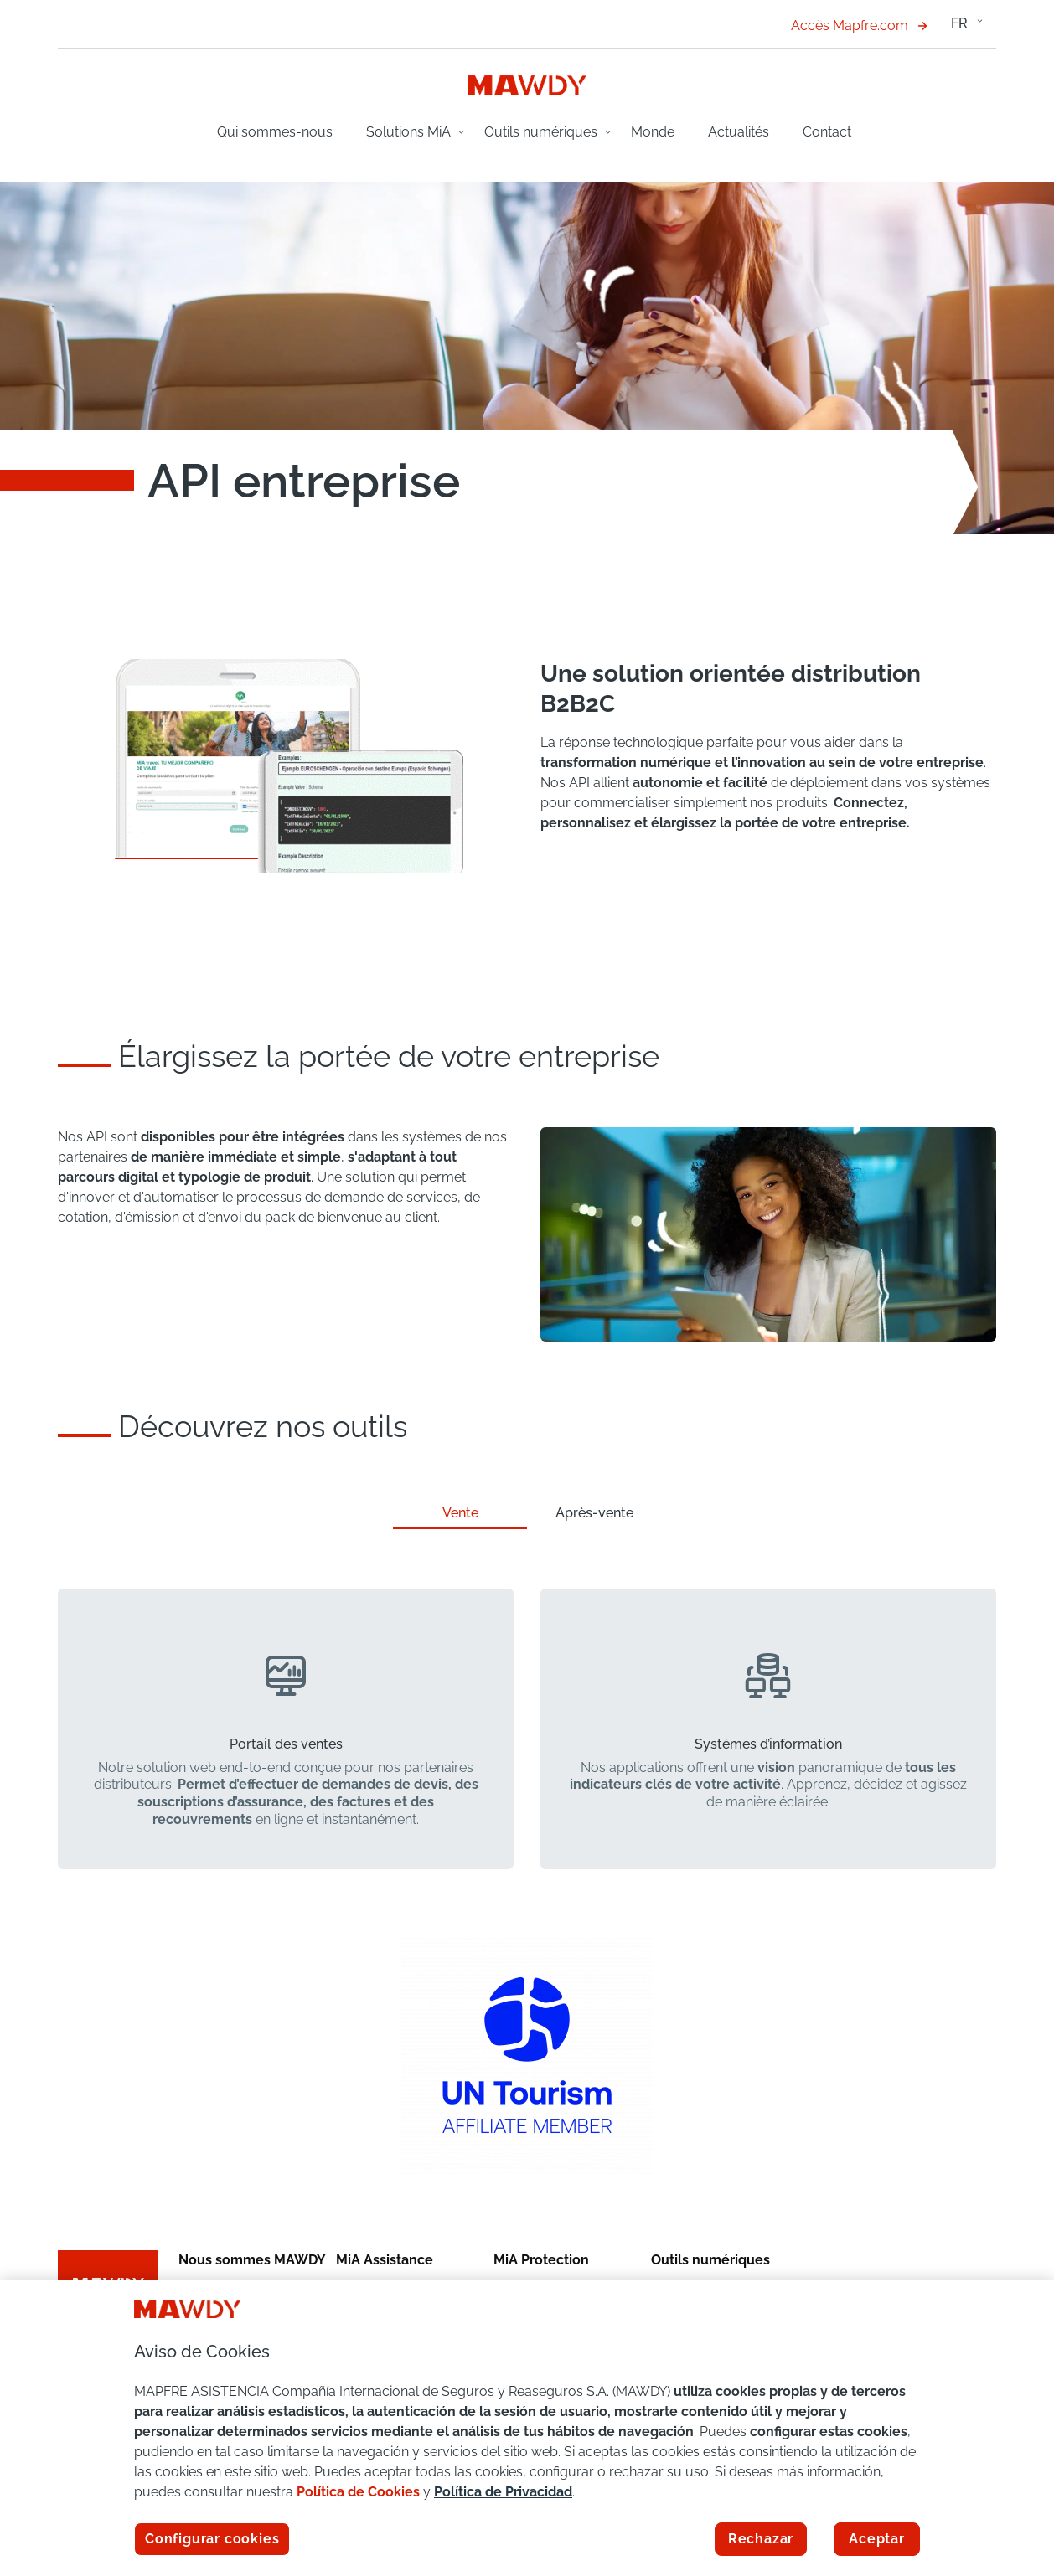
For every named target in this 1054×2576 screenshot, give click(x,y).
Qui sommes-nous (275, 132)
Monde (652, 132)
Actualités (738, 132)
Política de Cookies (358, 2492)
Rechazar (760, 2539)
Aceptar (877, 2539)
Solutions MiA (408, 132)
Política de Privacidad (503, 2492)
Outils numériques (540, 132)
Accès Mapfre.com (859, 25)
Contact (827, 132)
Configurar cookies (212, 2539)
